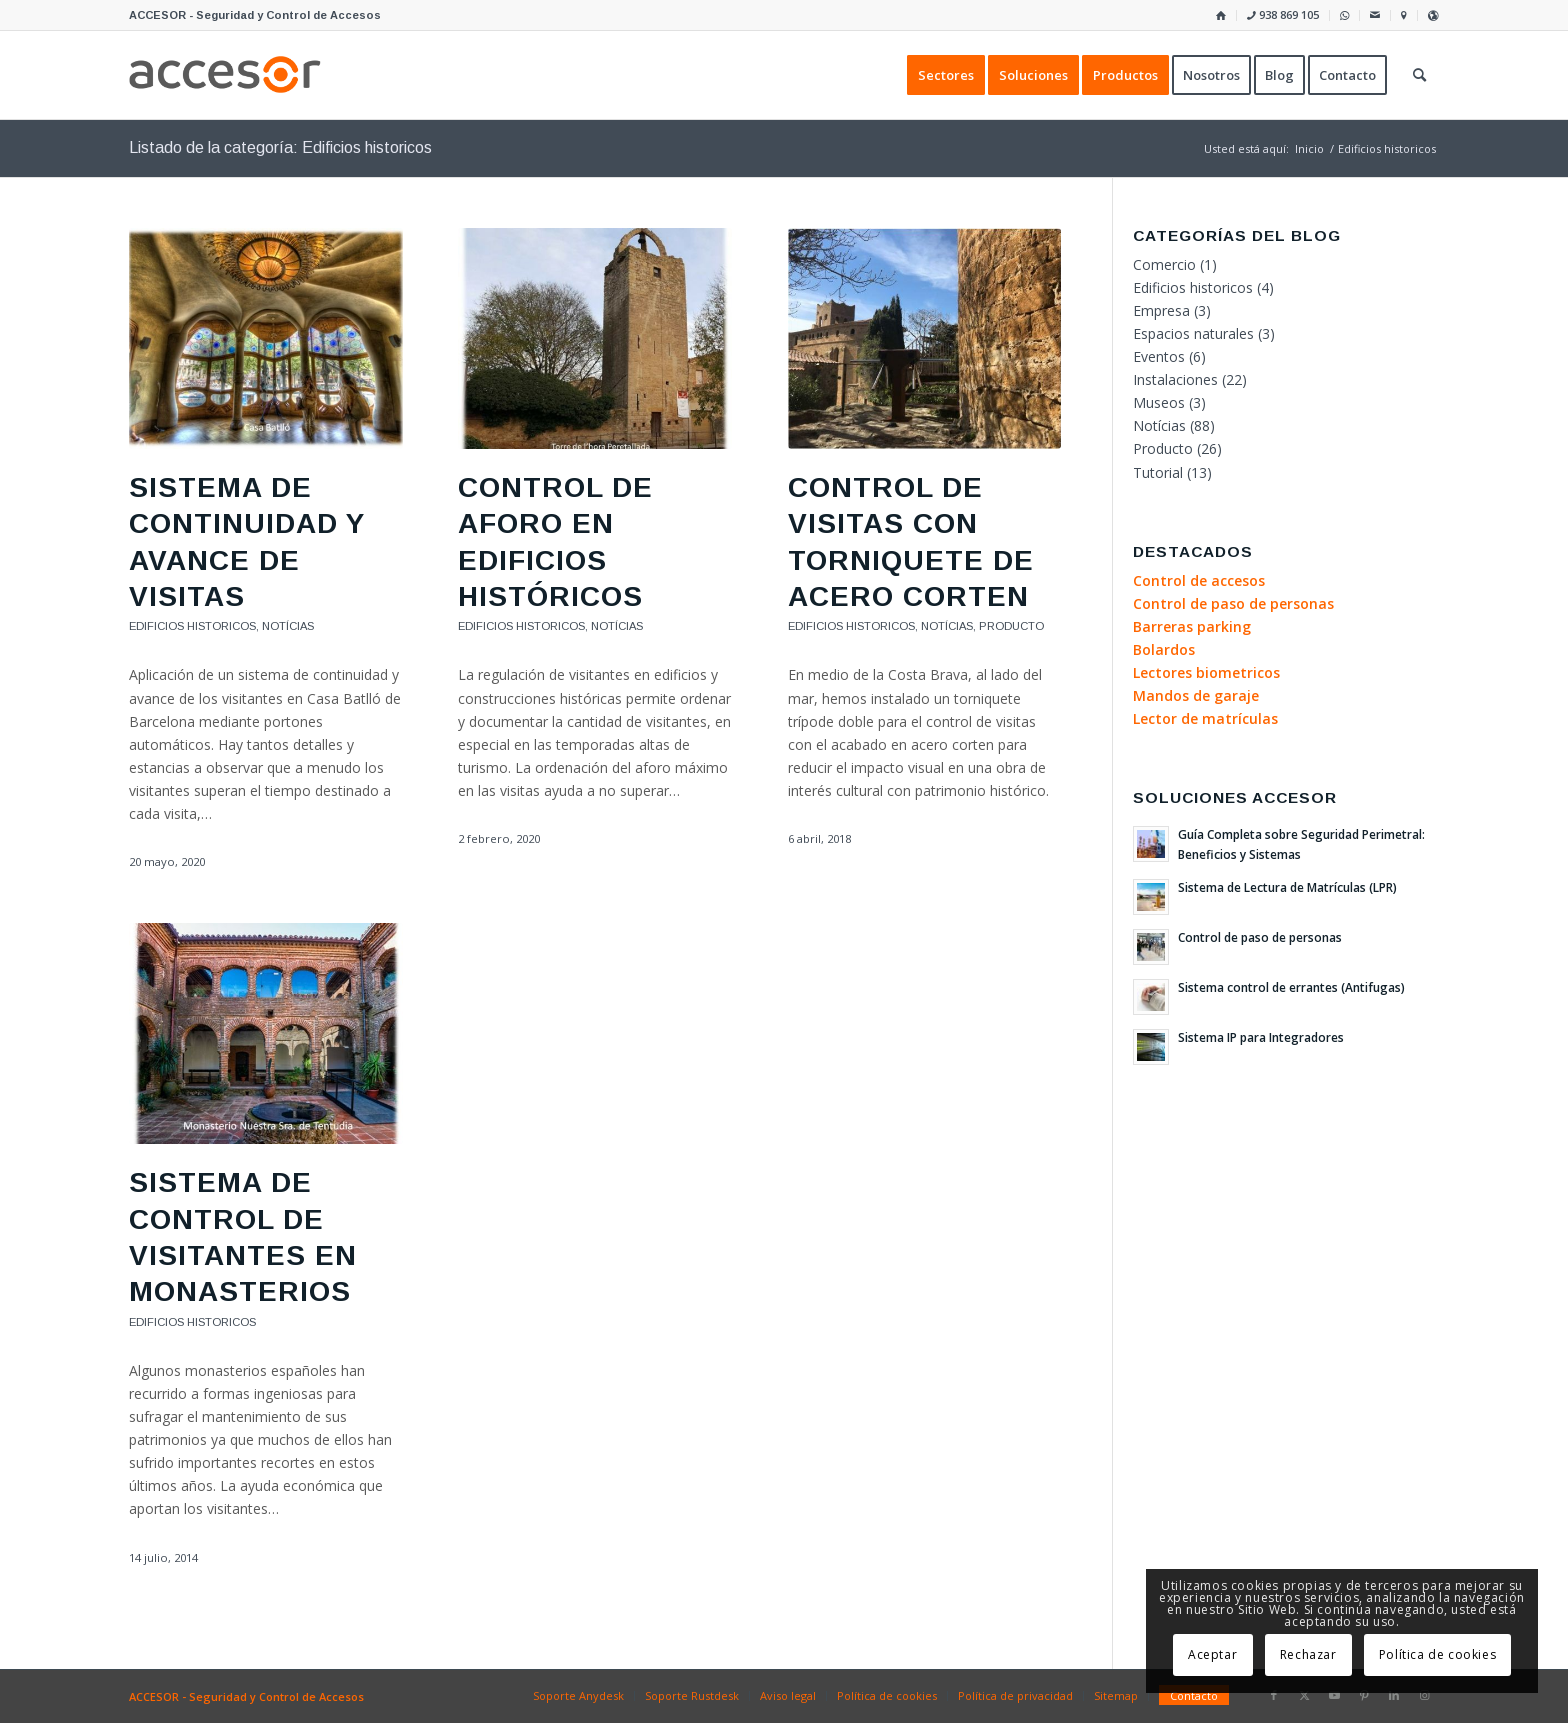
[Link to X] (1304, 1695)
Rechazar (1308, 1654)
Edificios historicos (192, 626)
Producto (1011, 626)
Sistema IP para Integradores (1261, 1037)
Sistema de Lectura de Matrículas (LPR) (1287, 887)
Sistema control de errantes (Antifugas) (1291, 987)
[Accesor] (225, 75)
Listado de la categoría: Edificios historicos (280, 147)
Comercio (1164, 264)
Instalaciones (1175, 379)
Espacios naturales (1193, 333)
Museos (1159, 402)
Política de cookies (1437, 1654)
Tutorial (1158, 472)
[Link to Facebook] (1274, 1695)
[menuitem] (1221, 15)
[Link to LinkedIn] (1394, 1695)
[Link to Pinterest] (1364, 1695)
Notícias (288, 626)
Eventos (1159, 356)
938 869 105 (1283, 14)
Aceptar (1212, 1654)
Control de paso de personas (1260, 937)
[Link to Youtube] (1334, 1695)
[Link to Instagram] (1424, 1695)
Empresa (1161, 310)
